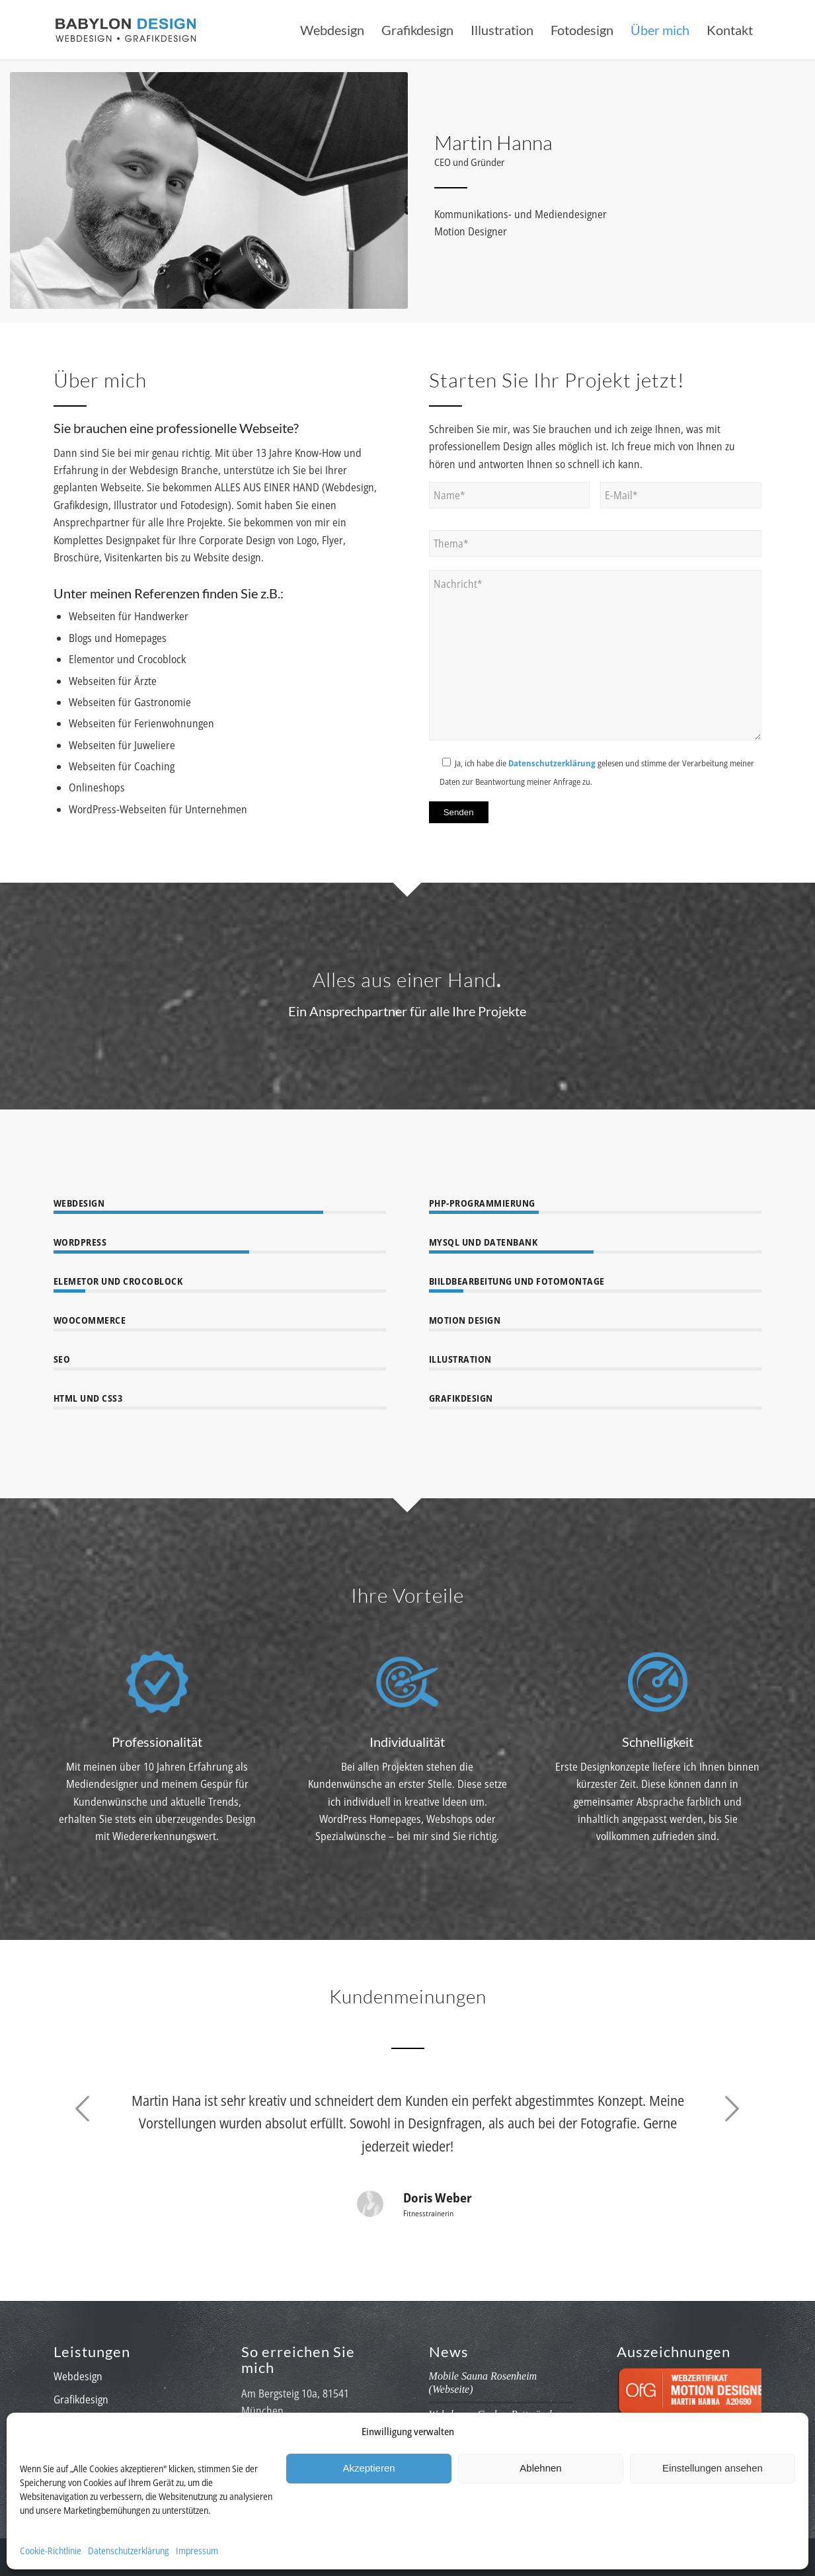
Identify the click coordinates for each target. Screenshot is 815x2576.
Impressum (197, 2550)
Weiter (732, 2108)
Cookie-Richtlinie (50, 2550)
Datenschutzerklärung (128, 2550)
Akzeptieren (368, 2468)
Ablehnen (540, 2468)
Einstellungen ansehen (712, 2468)
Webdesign (78, 2376)
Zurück (83, 2108)
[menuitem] (332, 30)
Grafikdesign (81, 2399)
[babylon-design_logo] (126, 30)
